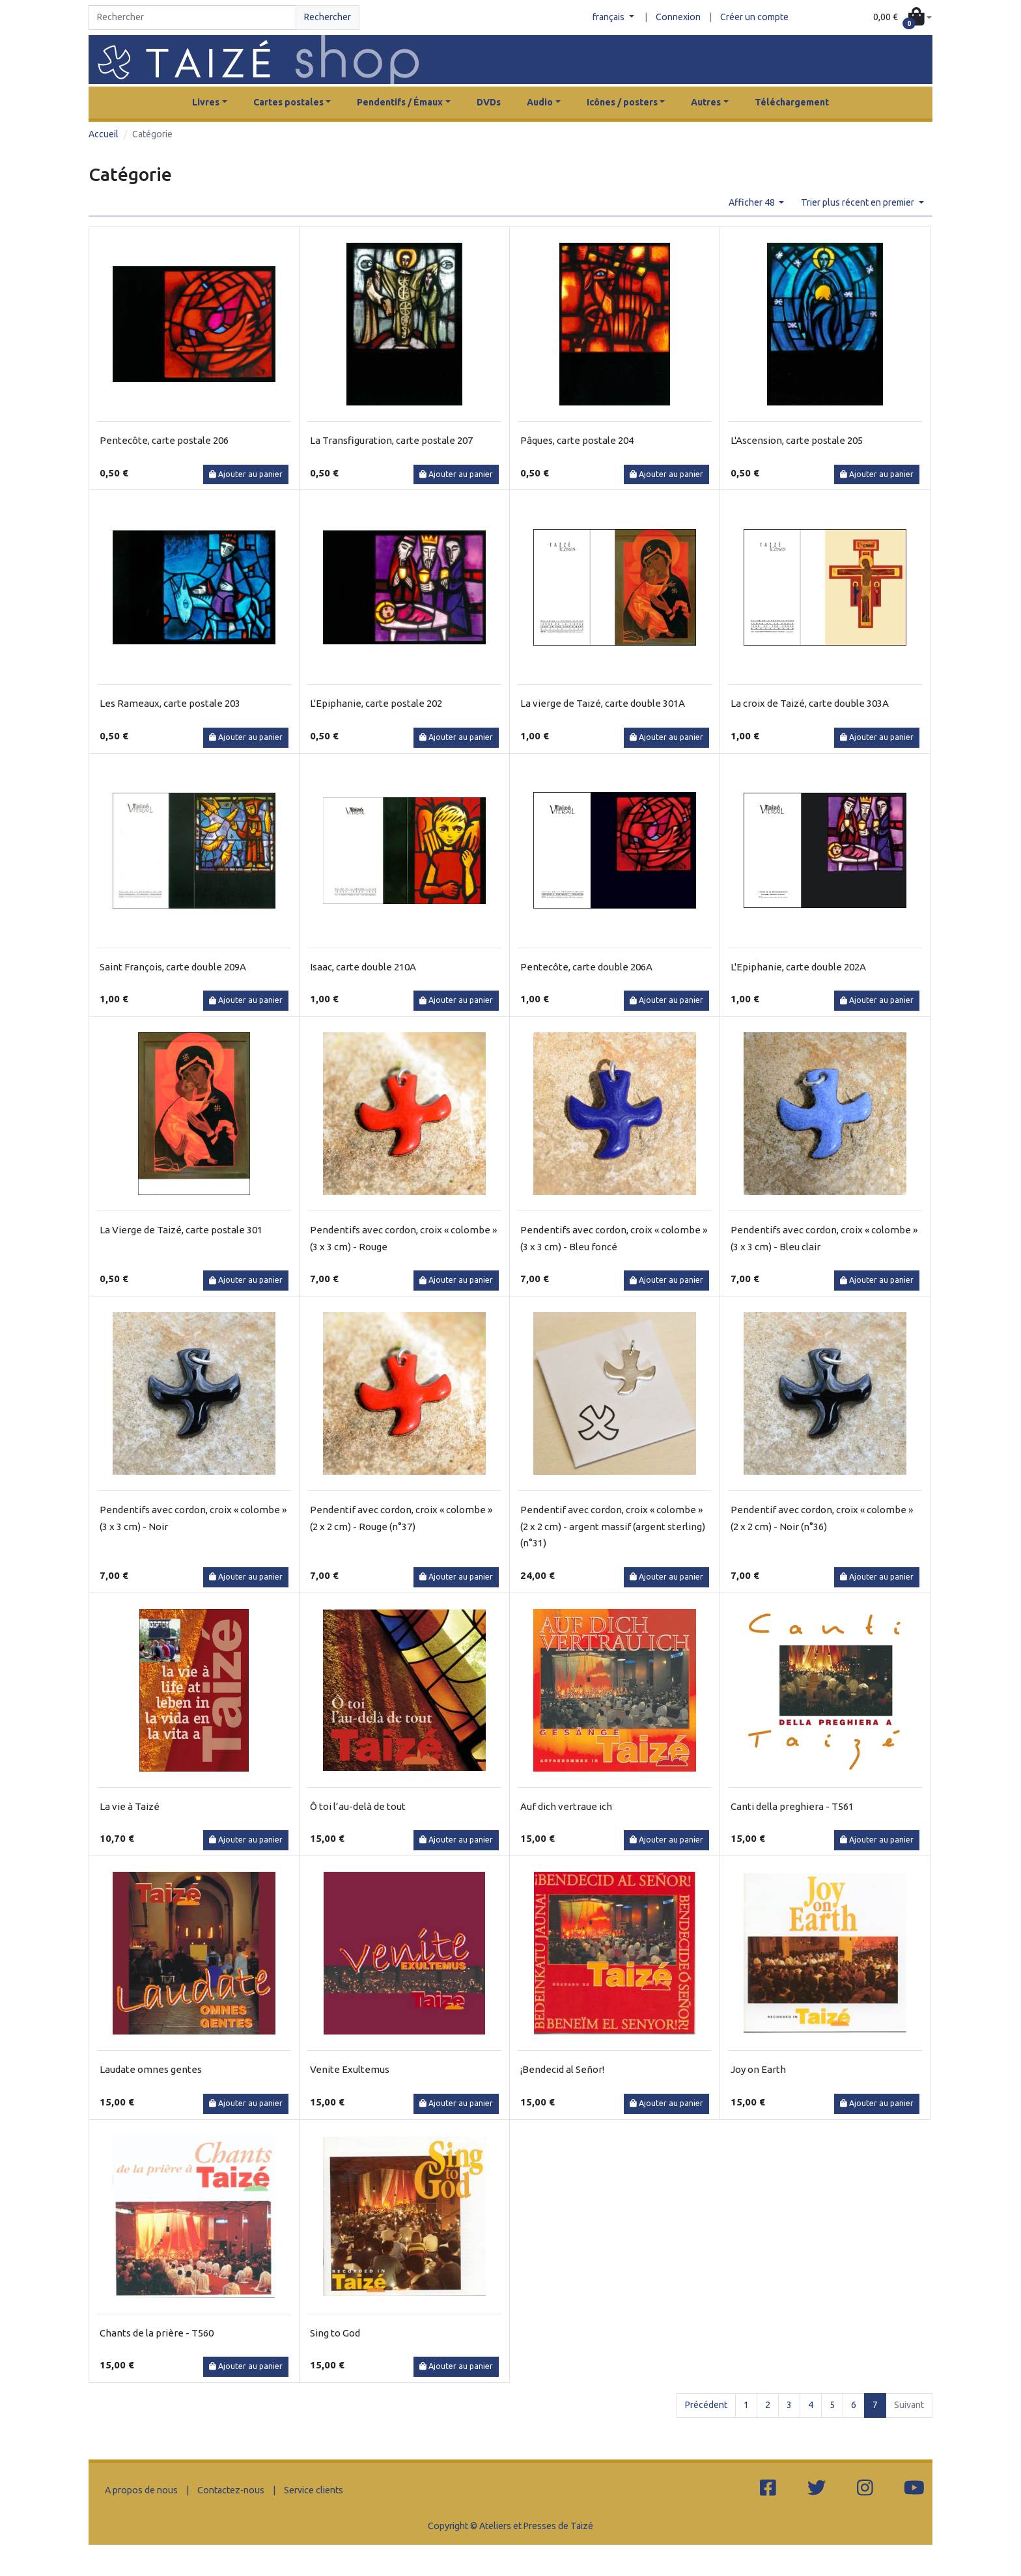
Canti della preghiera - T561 (792, 1806)
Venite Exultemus (349, 2069)
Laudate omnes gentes (151, 2069)
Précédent (706, 2405)
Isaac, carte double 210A (363, 966)
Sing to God (335, 2332)
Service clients (313, 2490)
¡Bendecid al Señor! (562, 2069)
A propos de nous (141, 2490)
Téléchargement (792, 102)
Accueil (104, 134)
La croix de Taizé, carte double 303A (810, 703)
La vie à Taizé (130, 1806)
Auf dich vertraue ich (566, 1806)
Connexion (678, 17)
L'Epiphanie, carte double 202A (798, 966)
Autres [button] (706, 102)
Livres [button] (205, 102)
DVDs (489, 102)
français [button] (609, 17)
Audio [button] (540, 102)
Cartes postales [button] (288, 102)
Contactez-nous (230, 2490)
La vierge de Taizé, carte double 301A (602, 703)
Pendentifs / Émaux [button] (400, 102)
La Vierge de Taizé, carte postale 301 (181, 1229)
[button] (902, 18)
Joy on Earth (758, 2069)
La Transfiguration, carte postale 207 (391, 440)
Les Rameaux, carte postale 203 (170, 703)
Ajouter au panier (246, 474)
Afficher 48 (753, 202)
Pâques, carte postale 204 (577, 440)
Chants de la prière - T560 (157, 2332)
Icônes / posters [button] (622, 102)
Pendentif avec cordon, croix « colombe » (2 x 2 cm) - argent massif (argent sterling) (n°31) (612, 1526)
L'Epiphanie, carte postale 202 (376, 703)
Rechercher (327, 17)
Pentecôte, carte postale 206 (164, 440)
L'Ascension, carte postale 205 (797, 440)
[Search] (192, 17)
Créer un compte (754, 17)
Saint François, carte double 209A (173, 966)
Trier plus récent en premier (858, 202)
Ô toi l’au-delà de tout (358, 1806)
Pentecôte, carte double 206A (586, 966)
